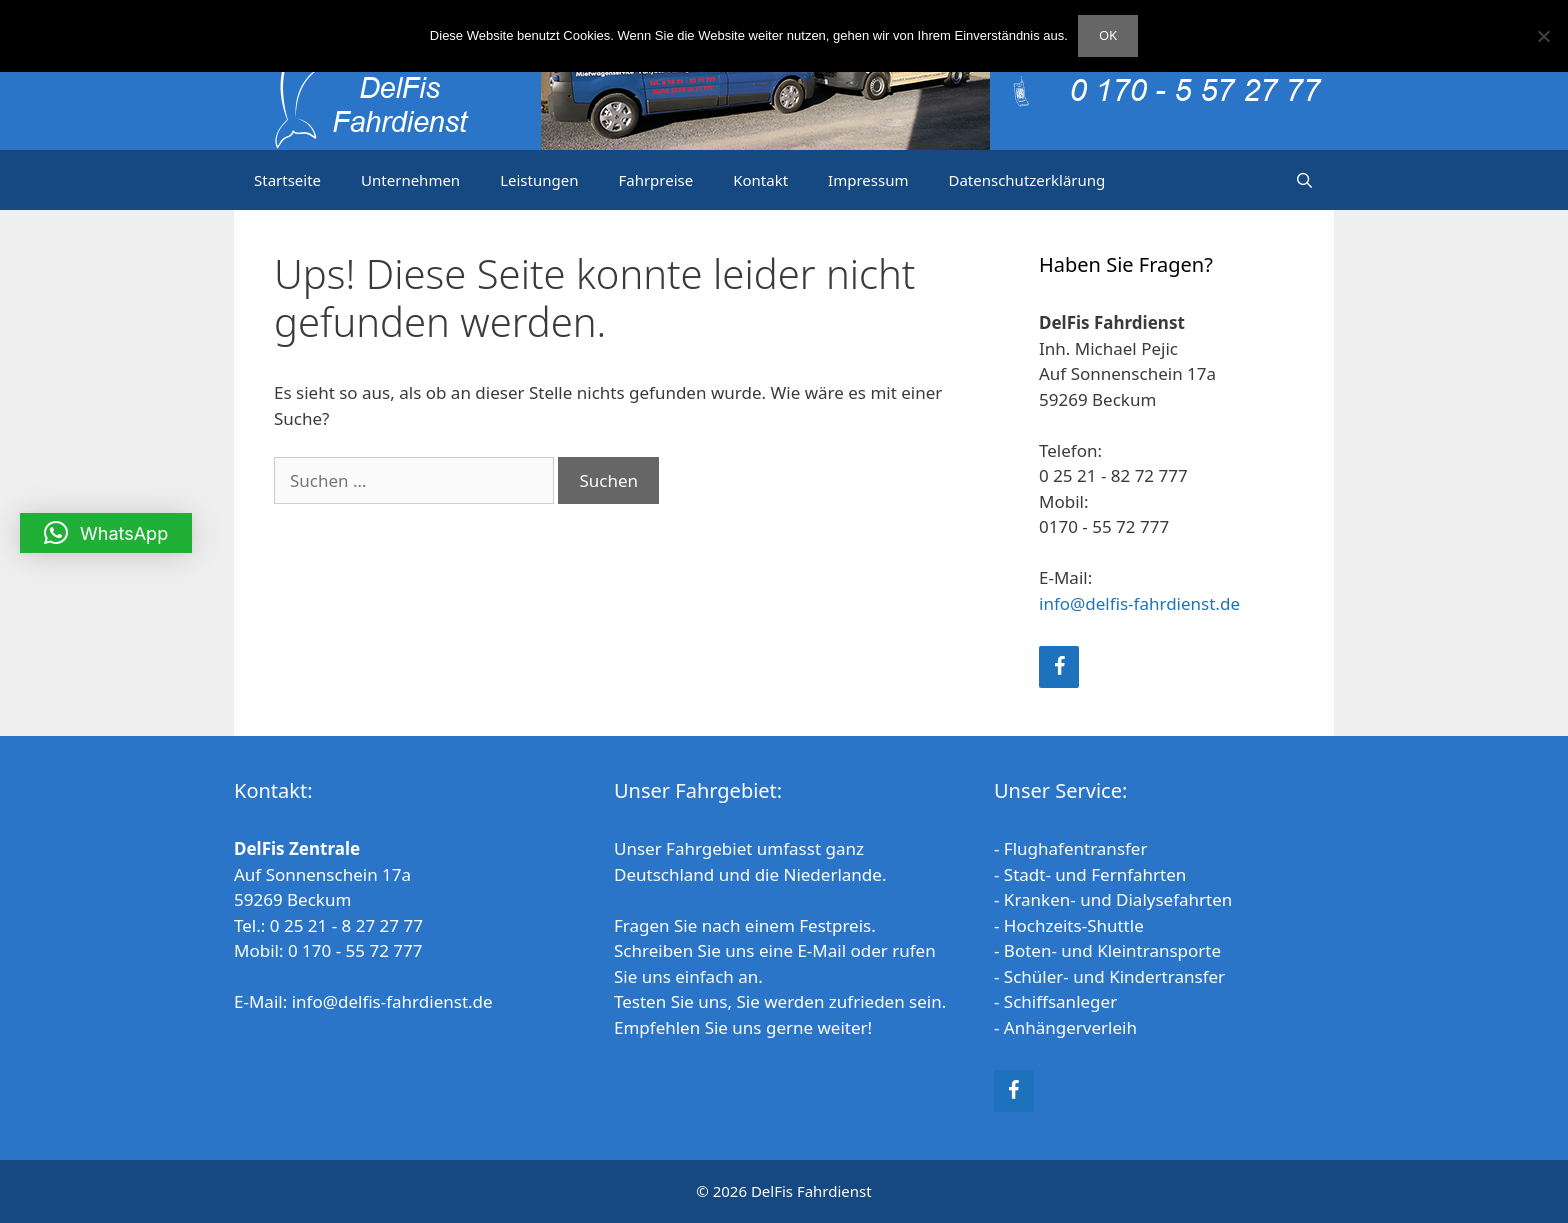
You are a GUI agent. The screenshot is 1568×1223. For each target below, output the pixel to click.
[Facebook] (1059, 667)
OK (1108, 35)
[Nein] (1543, 36)
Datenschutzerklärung (1026, 180)
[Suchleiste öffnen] (1304, 180)
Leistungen (539, 180)
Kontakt (760, 180)
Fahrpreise (655, 180)
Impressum (868, 180)
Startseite (287, 180)
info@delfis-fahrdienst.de (1139, 603)
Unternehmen (410, 180)
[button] (106, 533)
